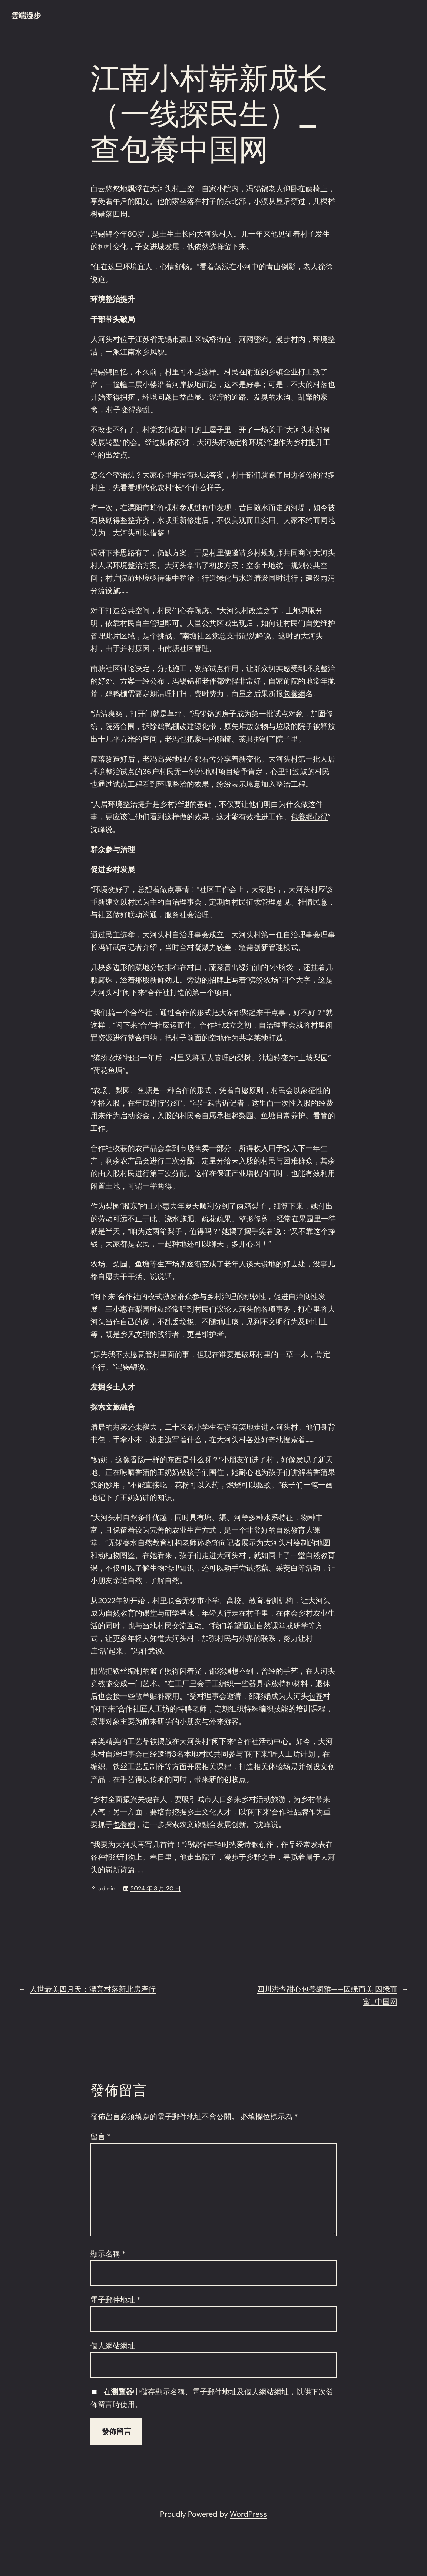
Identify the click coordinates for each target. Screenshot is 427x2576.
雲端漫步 (26, 15)
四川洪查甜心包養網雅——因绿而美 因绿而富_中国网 (327, 1995)
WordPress (248, 2514)
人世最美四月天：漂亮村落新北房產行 (93, 1989)
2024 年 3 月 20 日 (155, 1888)
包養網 (294, 694)
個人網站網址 (112, 2346)
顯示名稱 (108, 2254)
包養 (315, 1696)
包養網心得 (309, 817)
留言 (100, 2136)
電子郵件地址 (115, 2300)
